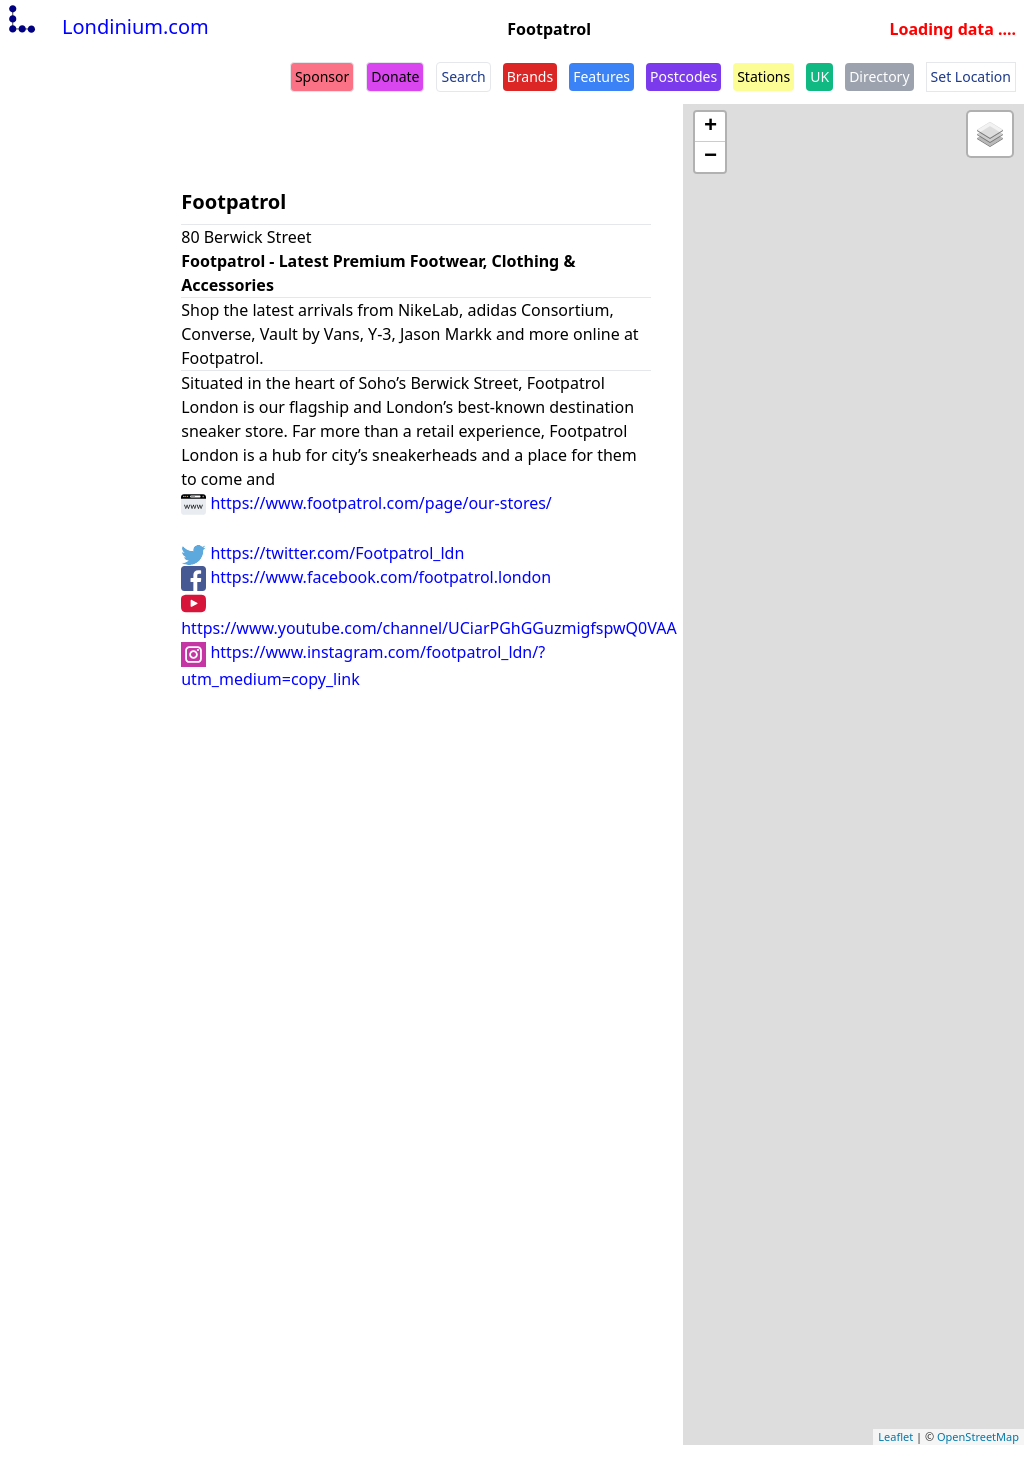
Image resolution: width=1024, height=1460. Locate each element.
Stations (763, 76)
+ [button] (710, 127)
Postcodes (683, 76)
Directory (879, 76)
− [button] (710, 157)
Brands (530, 76)
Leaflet (895, 1436)
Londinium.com (106, 26)
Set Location (971, 76)
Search (463, 76)
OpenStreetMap (978, 1436)
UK (819, 76)
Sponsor (322, 76)
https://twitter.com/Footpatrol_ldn (322, 553)
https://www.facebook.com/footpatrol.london (366, 577)
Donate (395, 76)
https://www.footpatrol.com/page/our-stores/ (366, 503)
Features (601, 76)
